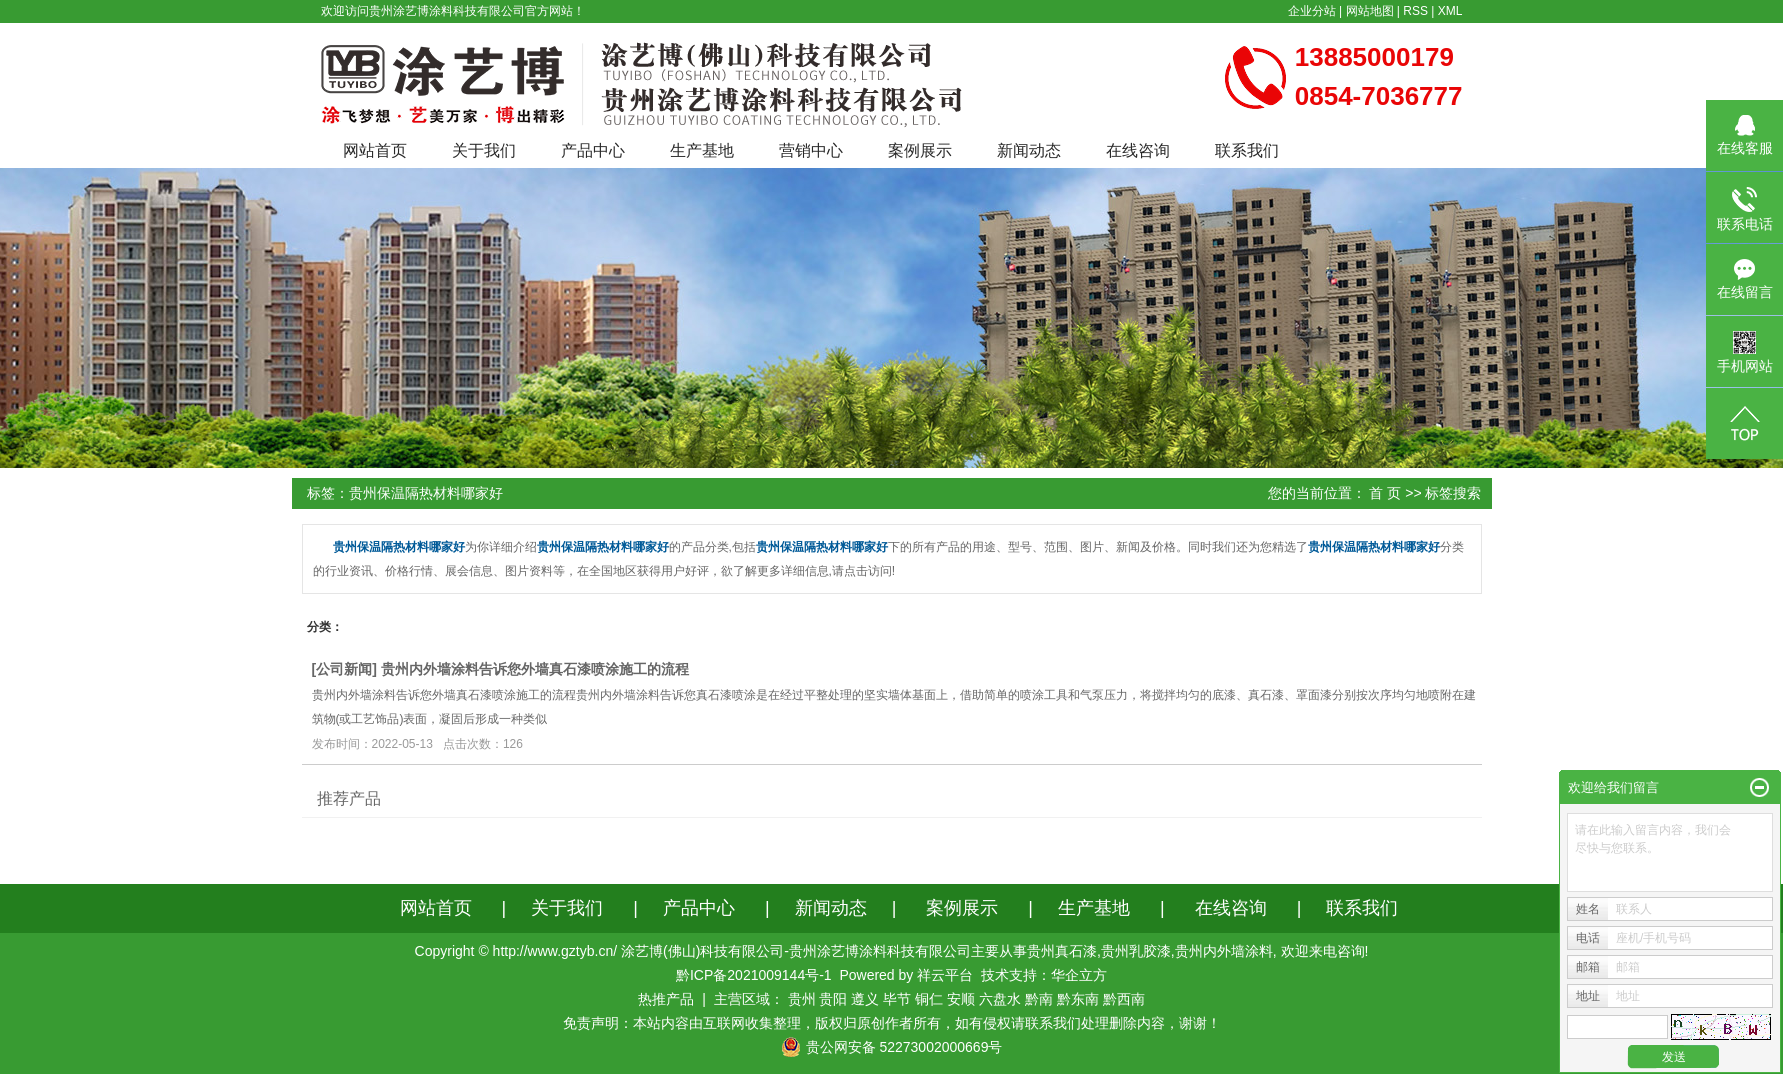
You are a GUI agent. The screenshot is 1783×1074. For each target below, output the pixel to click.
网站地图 (1370, 11)
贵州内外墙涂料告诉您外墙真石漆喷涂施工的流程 (535, 669)
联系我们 (1247, 150)
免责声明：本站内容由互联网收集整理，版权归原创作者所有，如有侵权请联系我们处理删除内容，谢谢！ (892, 1023)
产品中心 (593, 150)
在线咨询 (1138, 150)
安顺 (961, 999)
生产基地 (702, 150)
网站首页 (375, 150)
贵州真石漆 (1062, 951)
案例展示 (920, 150)
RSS (1415, 11)
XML (1450, 11)
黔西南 (1124, 999)
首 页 (1385, 493)
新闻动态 (1029, 150)
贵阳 (833, 999)
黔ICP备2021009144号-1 (754, 975)
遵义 (865, 999)
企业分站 (1312, 11)
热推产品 (666, 999)
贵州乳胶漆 (1136, 951)
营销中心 (811, 150)
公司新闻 (344, 669)
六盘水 (1000, 999)
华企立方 (1079, 975)
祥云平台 (945, 975)
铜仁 (929, 999)
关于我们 (484, 150)
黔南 (1039, 999)
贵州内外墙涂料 (1224, 951)
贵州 (802, 999)
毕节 (897, 999)
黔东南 (1078, 999)
